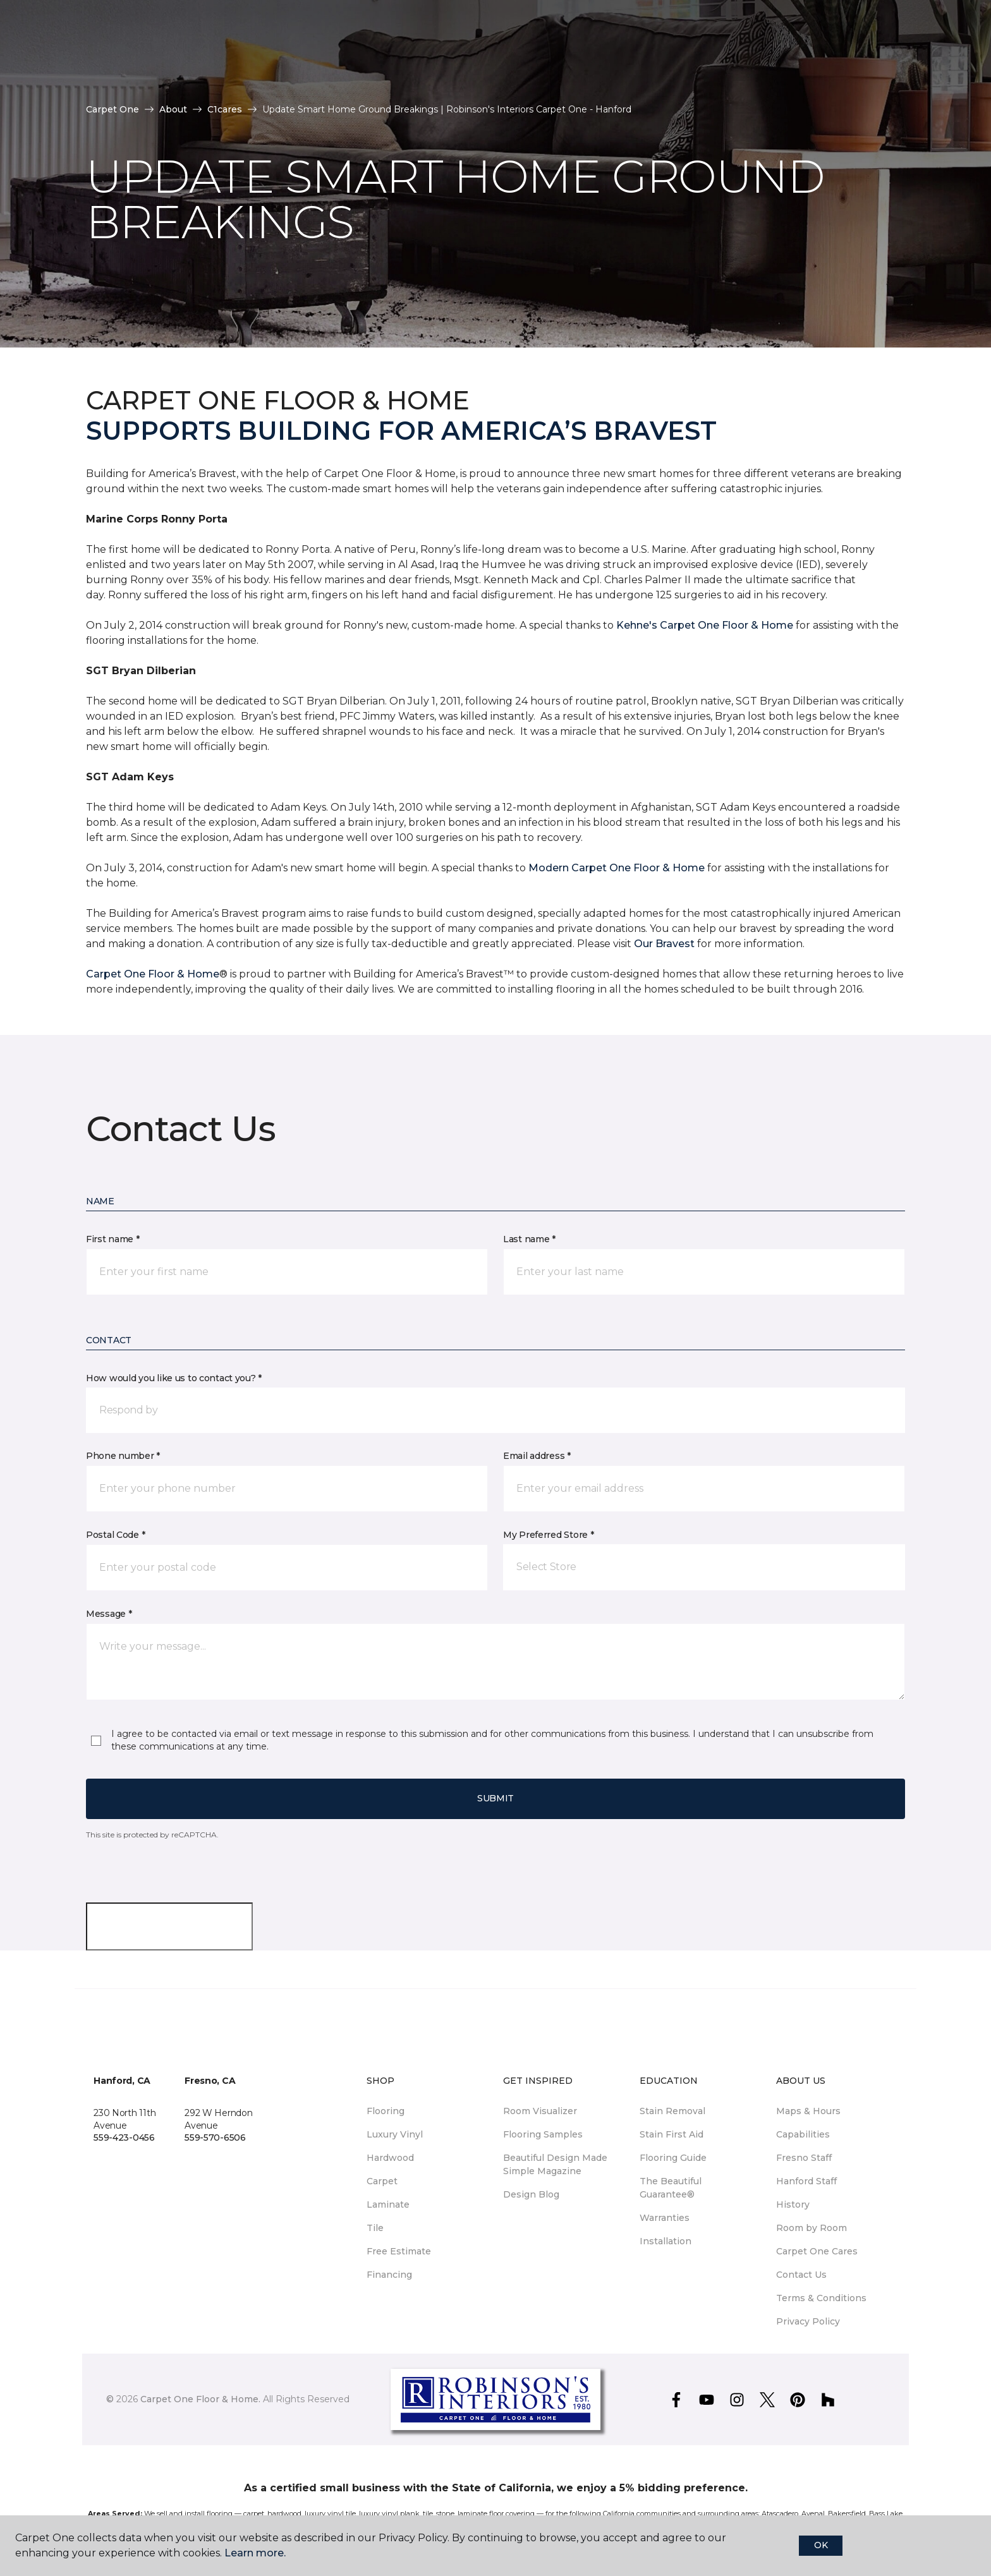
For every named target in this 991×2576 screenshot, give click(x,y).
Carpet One (112, 109)
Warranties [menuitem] (665, 2217)
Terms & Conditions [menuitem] (821, 2298)
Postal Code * (115, 1534)
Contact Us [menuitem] (801, 2274)
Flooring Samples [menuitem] (543, 2134)
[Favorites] (928, 49)
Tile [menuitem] (375, 2228)
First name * (113, 1239)
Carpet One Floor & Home (152, 974)
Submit (495, 1798)
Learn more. (255, 2553)
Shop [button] (276, 49)
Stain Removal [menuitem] (672, 2111)
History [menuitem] (793, 2204)
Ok (820, 2545)
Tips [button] (328, 49)
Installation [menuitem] (665, 2241)
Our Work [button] (208, 49)
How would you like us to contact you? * (174, 1378)
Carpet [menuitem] (382, 2181)
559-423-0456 (124, 2137)
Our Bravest (664, 944)
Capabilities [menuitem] (803, 2134)
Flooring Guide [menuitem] (673, 2157)
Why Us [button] (135, 49)
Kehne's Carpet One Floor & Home (704, 625)
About (173, 109)
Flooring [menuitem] (385, 2111)
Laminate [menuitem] (388, 2204)
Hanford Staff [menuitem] (806, 2181)
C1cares (224, 109)
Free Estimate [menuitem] (399, 2251)
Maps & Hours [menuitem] (808, 2111)
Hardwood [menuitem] (390, 2157)
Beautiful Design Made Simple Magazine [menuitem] (555, 2164)
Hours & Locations (704, 49)
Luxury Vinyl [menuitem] (395, 2134)
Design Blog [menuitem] (531, 2194)
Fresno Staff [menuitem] (804, 2157)
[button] (913, 49)
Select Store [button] (86, 19)
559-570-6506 (215, 2137)
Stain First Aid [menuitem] (671, 2134)
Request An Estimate (835, 49)
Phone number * (123, 1455)
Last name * (529, 1239)
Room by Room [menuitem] (811, 2228)
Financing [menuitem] (389, 2274)
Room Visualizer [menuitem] (540, 2111)
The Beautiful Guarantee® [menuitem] (671, 2187)
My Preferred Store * (548, 1534)
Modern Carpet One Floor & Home (616, 868)
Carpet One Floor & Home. (200, 2399)
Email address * (537, 1455)
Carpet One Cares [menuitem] (817, 2251)
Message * (108, 1613)
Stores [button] (70, 49)
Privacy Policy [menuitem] (808, 2321)
